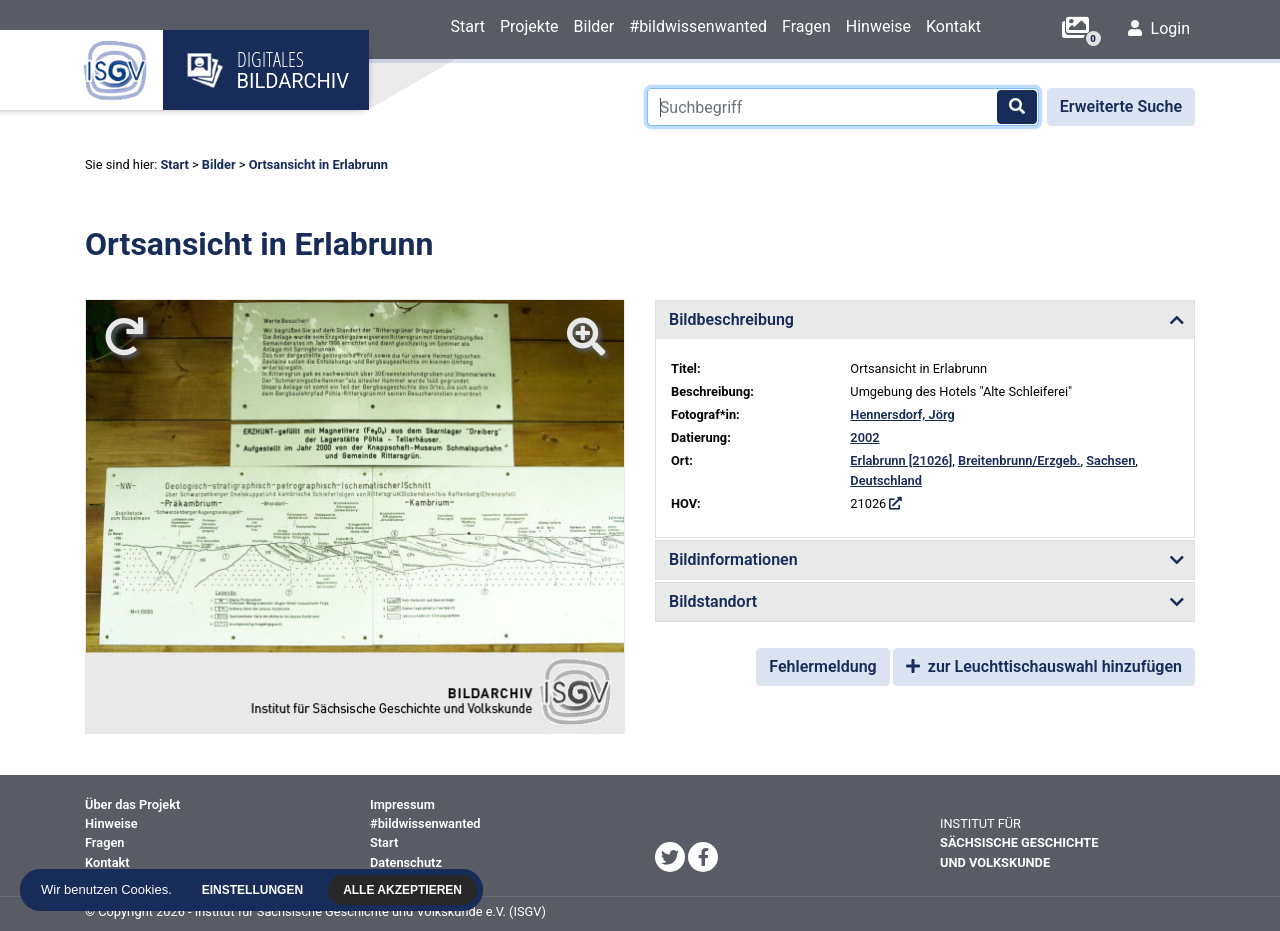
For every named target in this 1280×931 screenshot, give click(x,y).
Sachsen (1110, 460)
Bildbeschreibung (731, 319)
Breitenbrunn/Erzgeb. (1019, 460)
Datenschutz (406, 862)
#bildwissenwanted (698, 26)
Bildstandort (713, 601)
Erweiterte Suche (1121, 106)
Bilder (594, 26)
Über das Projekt (132, 804)
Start (467, 26)
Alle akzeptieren (405, 890)
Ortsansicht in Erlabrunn (318, 164)
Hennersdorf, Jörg (902, 414)
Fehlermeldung (822, 666)
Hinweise (878, 26)
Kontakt (953, 26)
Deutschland (886, 480)
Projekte (529, 26)
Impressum (402, 804)
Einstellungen (255, 890)
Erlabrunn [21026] (901, 460)
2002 (864, 437)
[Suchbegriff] (843, 107)
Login (1159, 28)
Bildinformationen (733, 559)
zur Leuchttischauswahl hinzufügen (1044, 666)
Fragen (806, 26)
